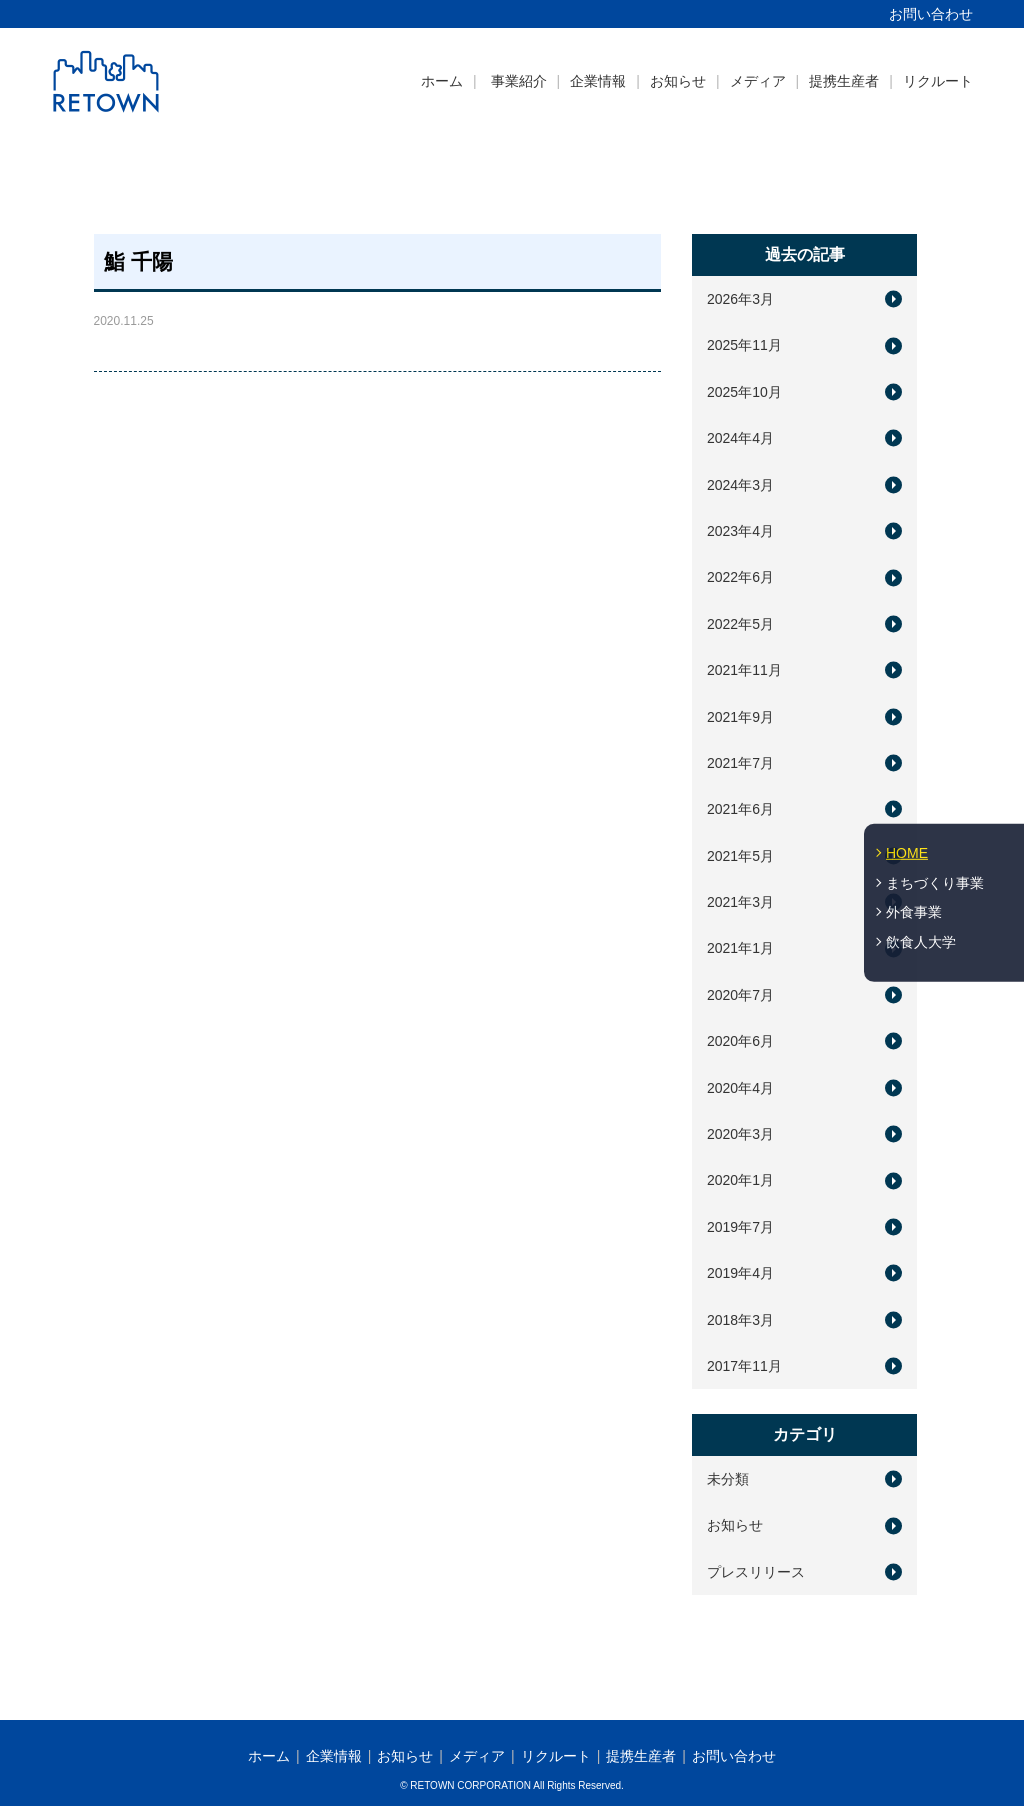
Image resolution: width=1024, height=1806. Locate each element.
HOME (907, 853)
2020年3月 (740, 1134)
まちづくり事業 (935, 882)
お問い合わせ (931, 14)
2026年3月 (740, 299)
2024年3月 (740, 485)
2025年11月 (744, 345)
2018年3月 (740, 1320)
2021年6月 (740, 809)
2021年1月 (740, 948)
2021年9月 (740, 717)
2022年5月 (740, 624)
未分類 (728, 1479)
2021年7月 (740, 763)
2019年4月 (740, 1273)
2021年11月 (744, 670)
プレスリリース (756, 1572)
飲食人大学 (921, 942)
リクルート (938, 81)
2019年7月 (740, 1227)
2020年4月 (740, 1088)
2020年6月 (740, 1041)
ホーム (442, 81)
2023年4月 (740, 531)
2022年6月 (740, 577)
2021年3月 (740, 902)
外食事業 (914, 912)
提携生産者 (844, 81)
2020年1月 (740, 1180)
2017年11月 (744, 1366)
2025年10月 (744, 392)
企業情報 (598, 81)
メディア (758, 81)
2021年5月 (740, 856)
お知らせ (678, 81)
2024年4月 (740, 438)
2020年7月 (740, 995)
